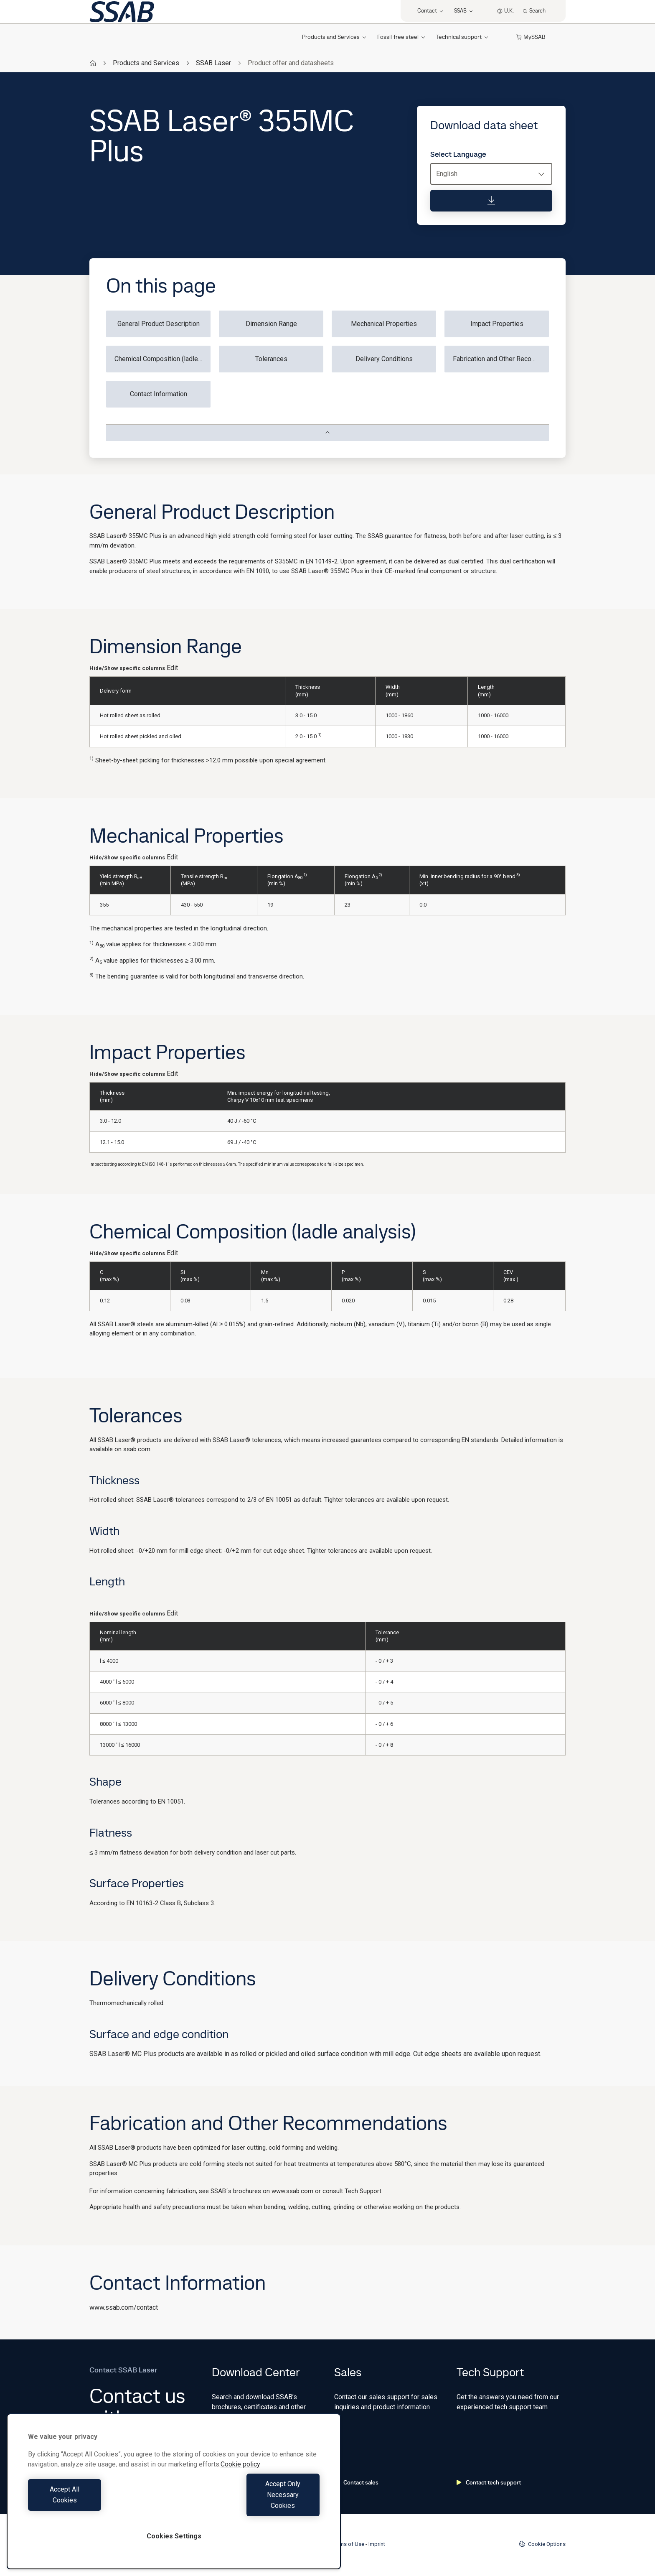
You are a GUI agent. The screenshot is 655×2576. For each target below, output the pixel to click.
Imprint (376, 2544)
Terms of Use (348, 2544)
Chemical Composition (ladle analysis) (162, 359)
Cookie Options (542, 2543)
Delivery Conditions (384, 359)
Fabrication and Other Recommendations (501, 359)
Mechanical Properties (384, 324)
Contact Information (158, 394)
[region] (174, 2502)
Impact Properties (496, 324)
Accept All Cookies (99, 2506)
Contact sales (356, 2482)
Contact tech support (489, 2482)
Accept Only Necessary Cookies (249, 2506)
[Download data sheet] (491, 200)
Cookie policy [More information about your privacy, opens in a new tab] (240, 2486)
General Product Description (158, 324)
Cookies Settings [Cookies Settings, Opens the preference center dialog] (174, 2536)
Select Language (458, 154)
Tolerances (271, 359)
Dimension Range (271, 324)
